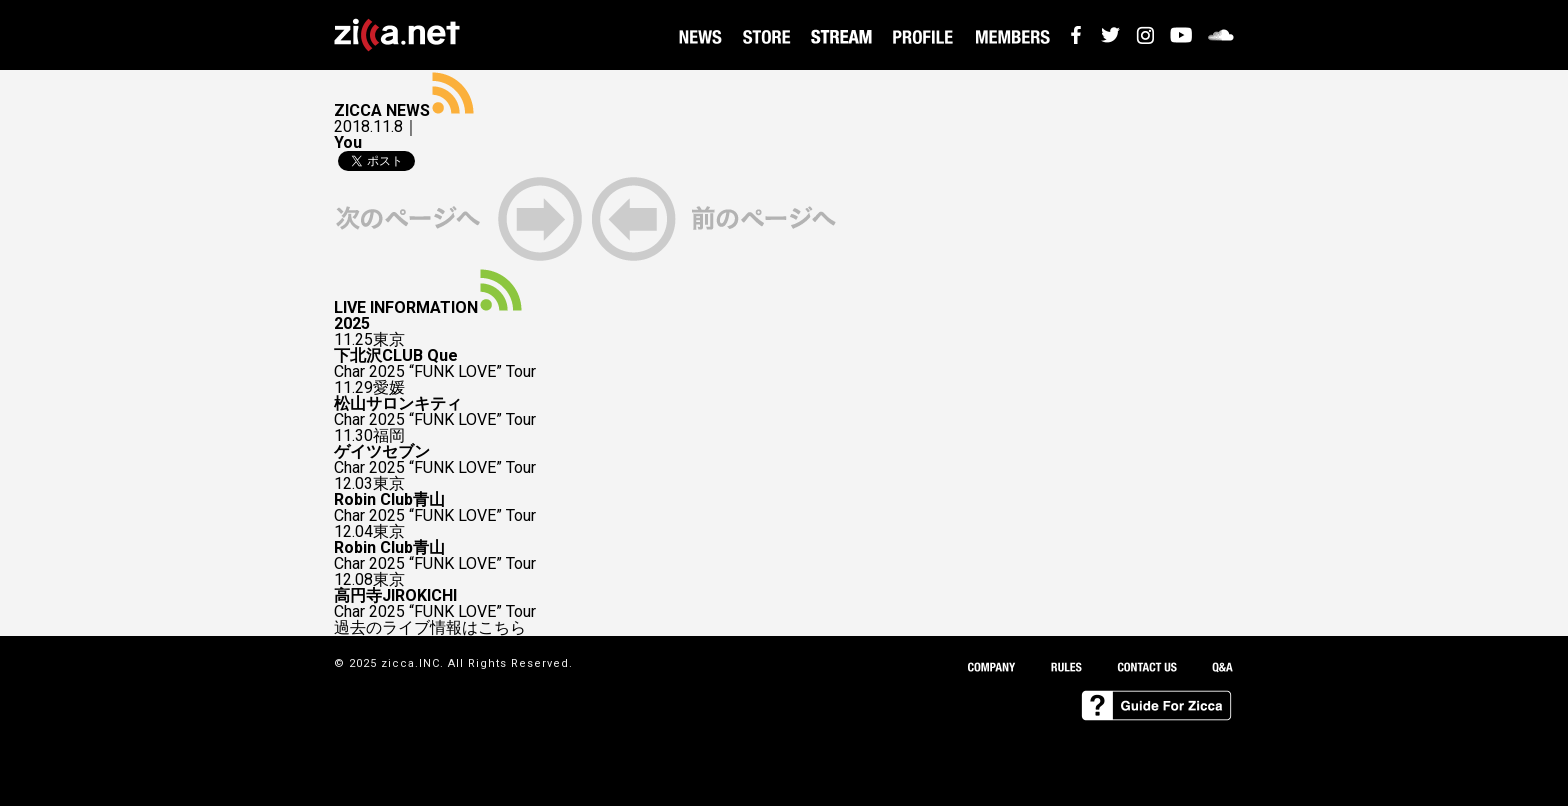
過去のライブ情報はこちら (430, 628)
